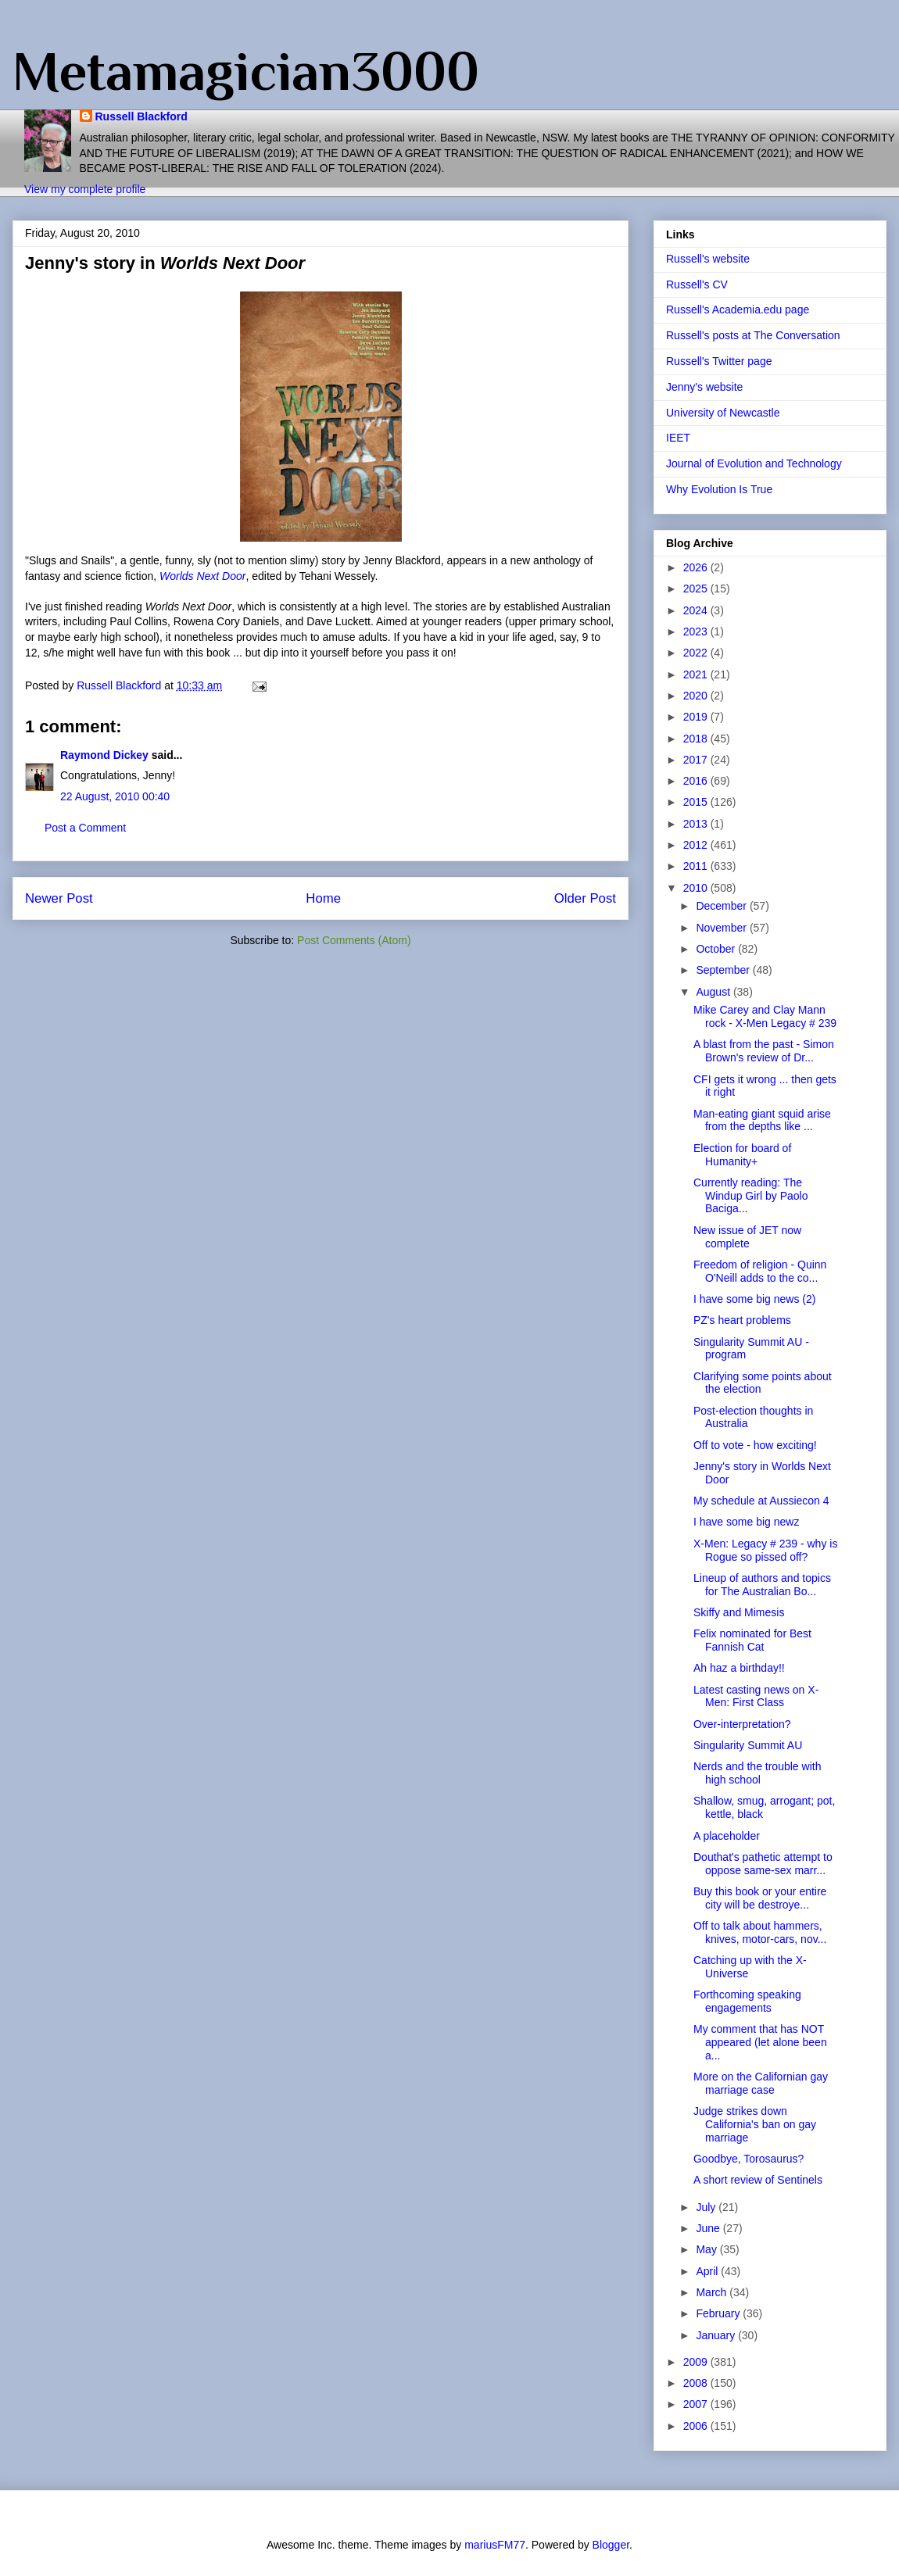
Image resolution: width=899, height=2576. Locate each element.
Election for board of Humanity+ (742, 1155)
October (717, 949)
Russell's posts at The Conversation (753, 335)
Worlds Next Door (202, 576)
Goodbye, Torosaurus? (748, 2158)
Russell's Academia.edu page (737, 309)
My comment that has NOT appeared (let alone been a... (760, 2042)
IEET (678, 437)
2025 (697, 588)
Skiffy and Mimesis (738, 1612)
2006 (697, 2426)
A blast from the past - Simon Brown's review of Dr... (763, 1051)
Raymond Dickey (104, 755)
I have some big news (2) (754, 1299)
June (709, 2228)
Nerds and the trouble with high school (757, 1773)
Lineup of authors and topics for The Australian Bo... (762, 1584)
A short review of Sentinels (757, 2180)
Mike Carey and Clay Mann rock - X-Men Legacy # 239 (764, 1016)
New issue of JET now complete (747, 1237)
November (722, 927)
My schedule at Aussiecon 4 (761, 1500)
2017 (697, 759)
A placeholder (726, 1836)
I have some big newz (746, 1521)
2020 (697, 695)
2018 (697, 738)
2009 (697, 2362)
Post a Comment (85, 827)
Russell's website (708, 258)
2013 (697, 824)
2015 (697, 802)
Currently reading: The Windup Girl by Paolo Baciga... (750, 1195)
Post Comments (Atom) (353, 940)
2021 (697, 674)
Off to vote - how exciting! (755, 1445)
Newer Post (59, 898)
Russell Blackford (141, 116)
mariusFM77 (494, 2544)
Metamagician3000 (246, 71)
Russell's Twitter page (719, 361)
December (722, 906)
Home (323, 898)
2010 (697, 888)
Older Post (585, 898)
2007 (697, 2404)
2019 (697, 716)
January (717, 2335)
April (708, 2271)
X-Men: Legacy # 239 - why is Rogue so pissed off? (765, 1550)
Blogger (611, 2544)
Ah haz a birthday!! (739, 1668)
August (714, 992)
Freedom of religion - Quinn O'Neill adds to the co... (759, 1271)
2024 (697, 610)
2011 (697, 866)
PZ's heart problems (742, 1320)
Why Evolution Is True (719, 489)
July (707, 2207)
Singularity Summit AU (747, 1745)
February (719, 2313)
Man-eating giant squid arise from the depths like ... (762, 1120)
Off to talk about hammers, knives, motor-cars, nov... (759, 1932)
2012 (697, 845)
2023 (697, 631)
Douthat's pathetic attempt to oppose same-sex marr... (763, 1864)
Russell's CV (697, 284)
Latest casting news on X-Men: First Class (755, 1696)
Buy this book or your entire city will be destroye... (759, 1898)
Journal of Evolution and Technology (754, 463)
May (707, 2249)
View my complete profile (84, 189)
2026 (697, 567)
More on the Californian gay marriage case (760, 2083)
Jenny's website (704, 387)
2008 (697, 2383)
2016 (697, 781)
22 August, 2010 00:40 (115, 796)
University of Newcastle (723, 412)
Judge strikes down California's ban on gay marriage (754, 2124)
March (712, 2292)
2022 (697, 652)
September (724, 970)
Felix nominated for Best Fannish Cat (752, 1640)
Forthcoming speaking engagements (747, 2001)
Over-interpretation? (742, 1724)
